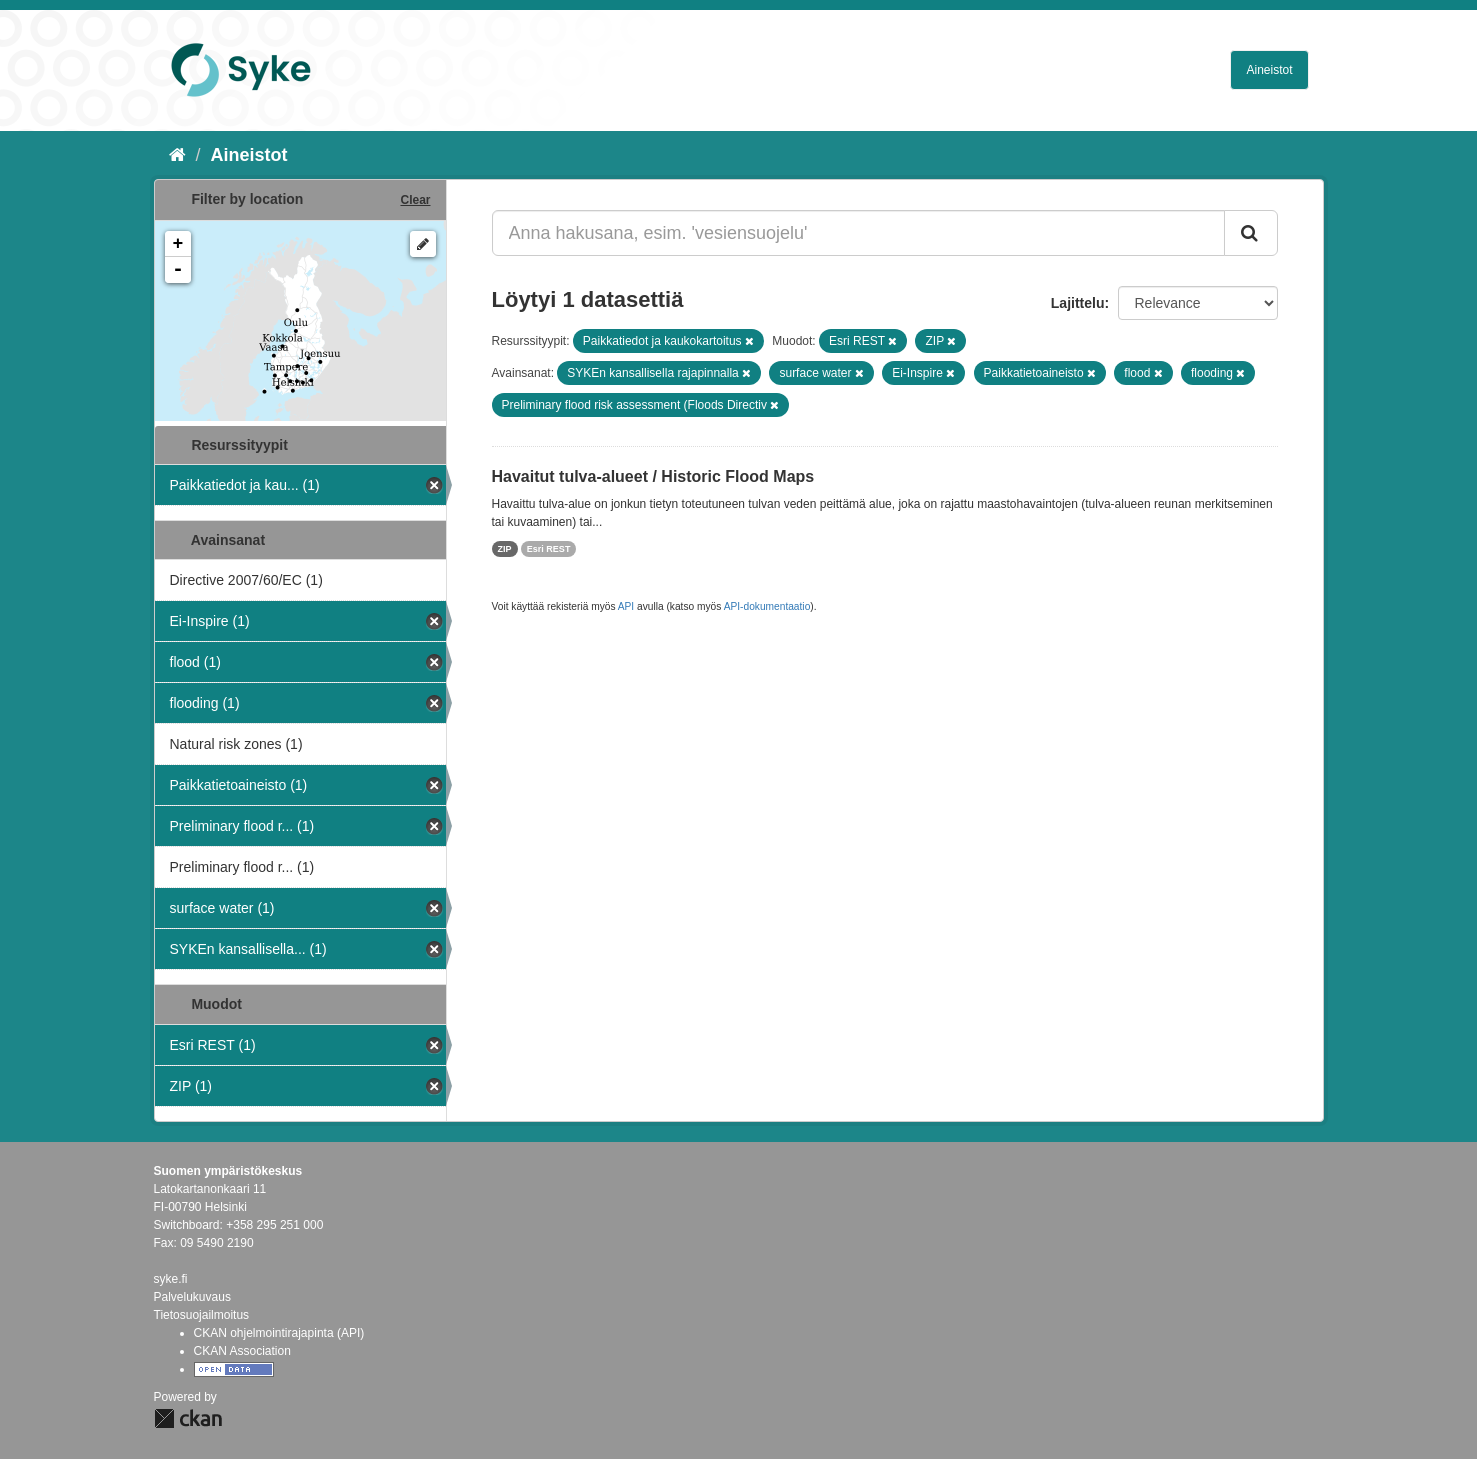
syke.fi (171, 1279)
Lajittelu (1078, 303)
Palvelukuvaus (192, 1297)
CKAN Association (242, 1351)
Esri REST (549, 549)
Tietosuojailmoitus (202, 1315)
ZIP (505, 549)
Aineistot (1269, 70)
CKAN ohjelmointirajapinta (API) (279, 1333)
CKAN (188, 1418)
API (626, 606)
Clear (415, 200)
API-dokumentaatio (767, 606)
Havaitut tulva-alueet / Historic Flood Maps (653, 476)
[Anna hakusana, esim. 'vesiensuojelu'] (858, 233)
